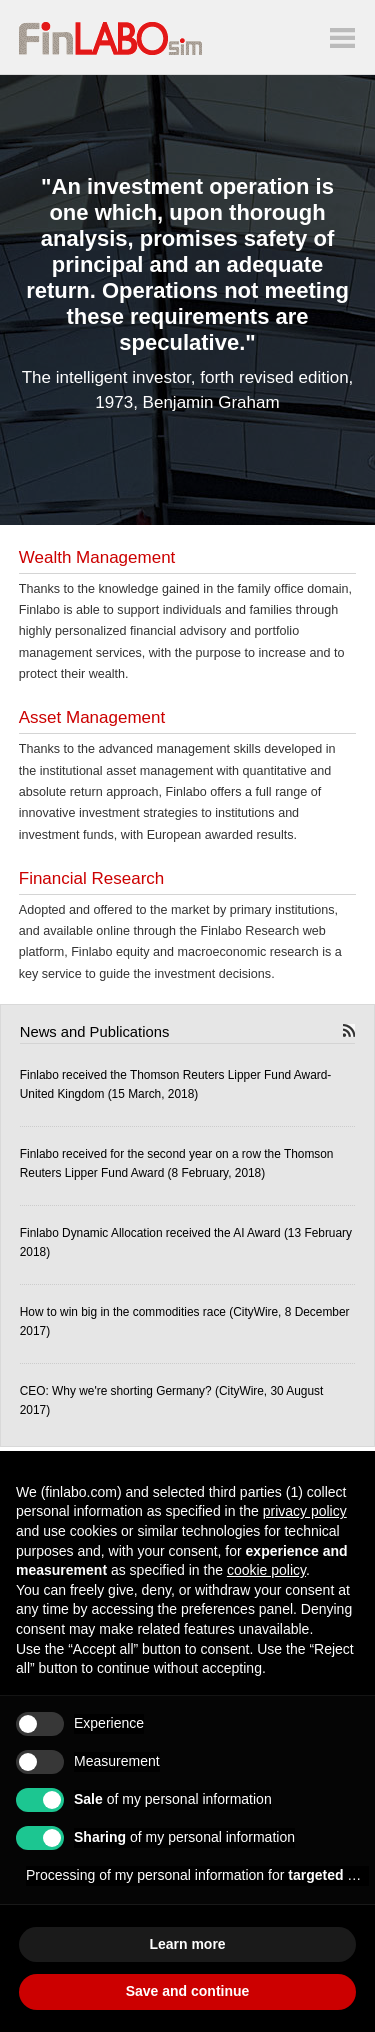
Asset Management (92, 717)
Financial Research (92, 878)
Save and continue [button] (188, 1991)
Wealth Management (97, 557)
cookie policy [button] (266, 1570)
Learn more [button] (187, 1944)
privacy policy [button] (305, 1511)
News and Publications (95, 1032)
